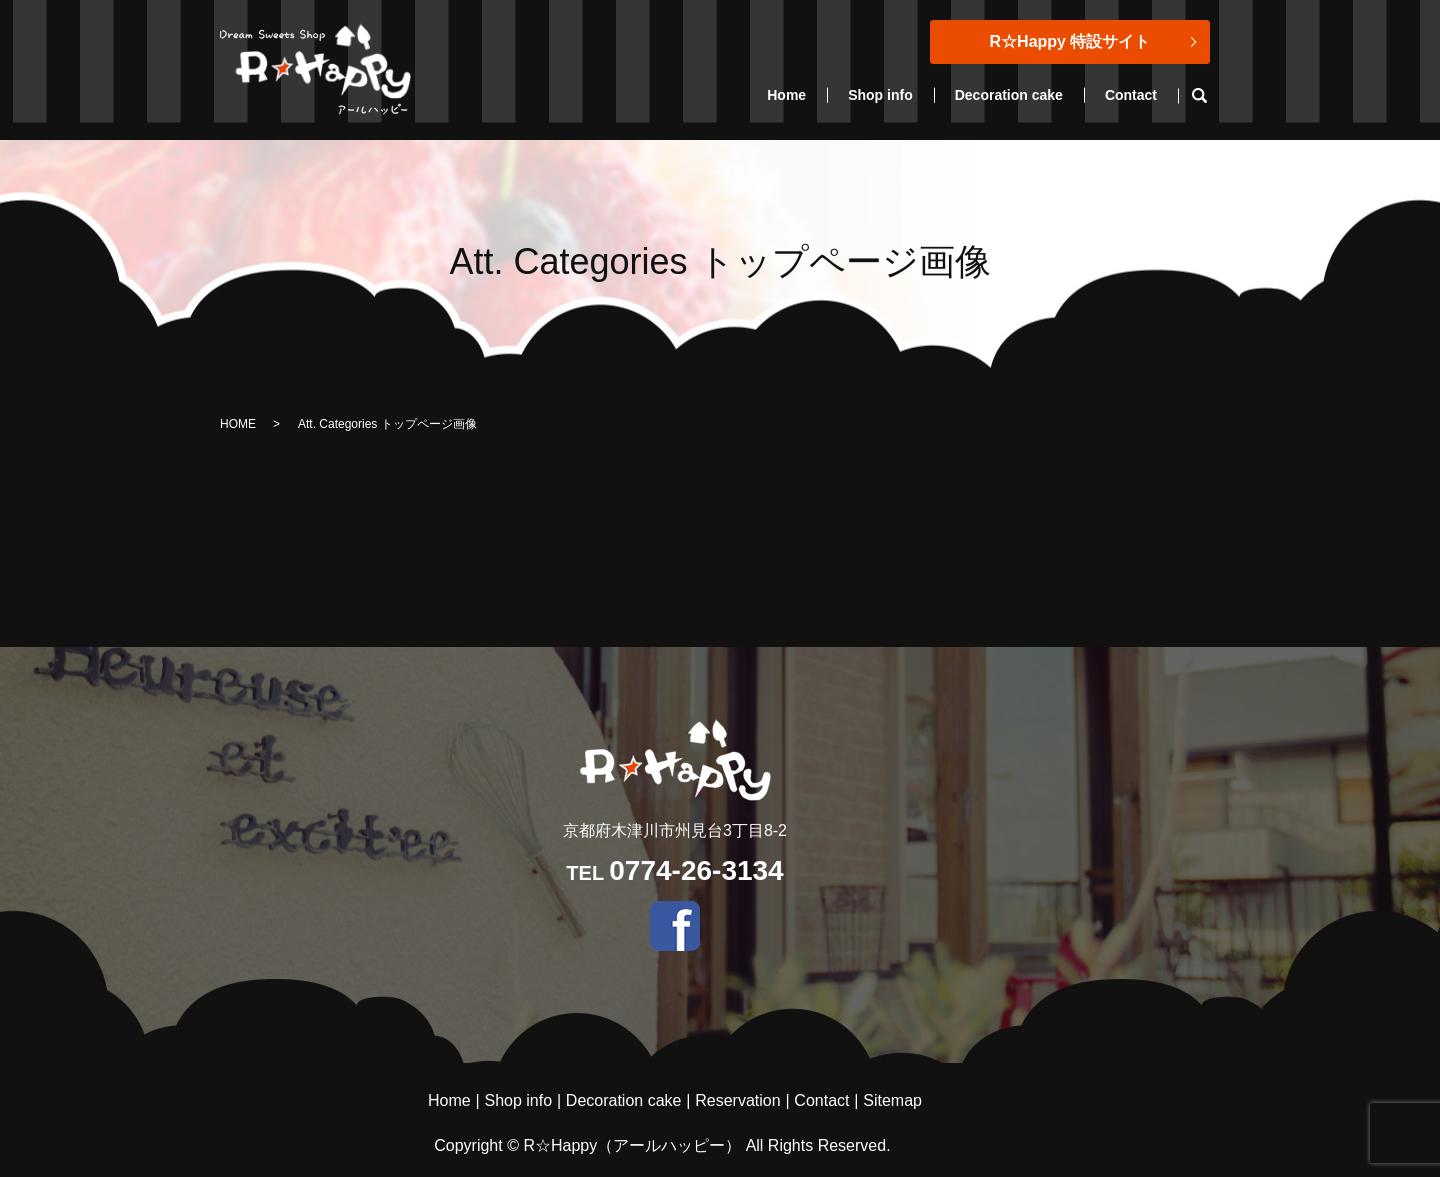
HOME (238, 424)
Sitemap (892, 1100)
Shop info (880, 95)
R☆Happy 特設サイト (1070, 41)
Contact (1131, 95)
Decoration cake (1009, 95)
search (1209, 96)
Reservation (737, 1100)
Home (786, 95)
